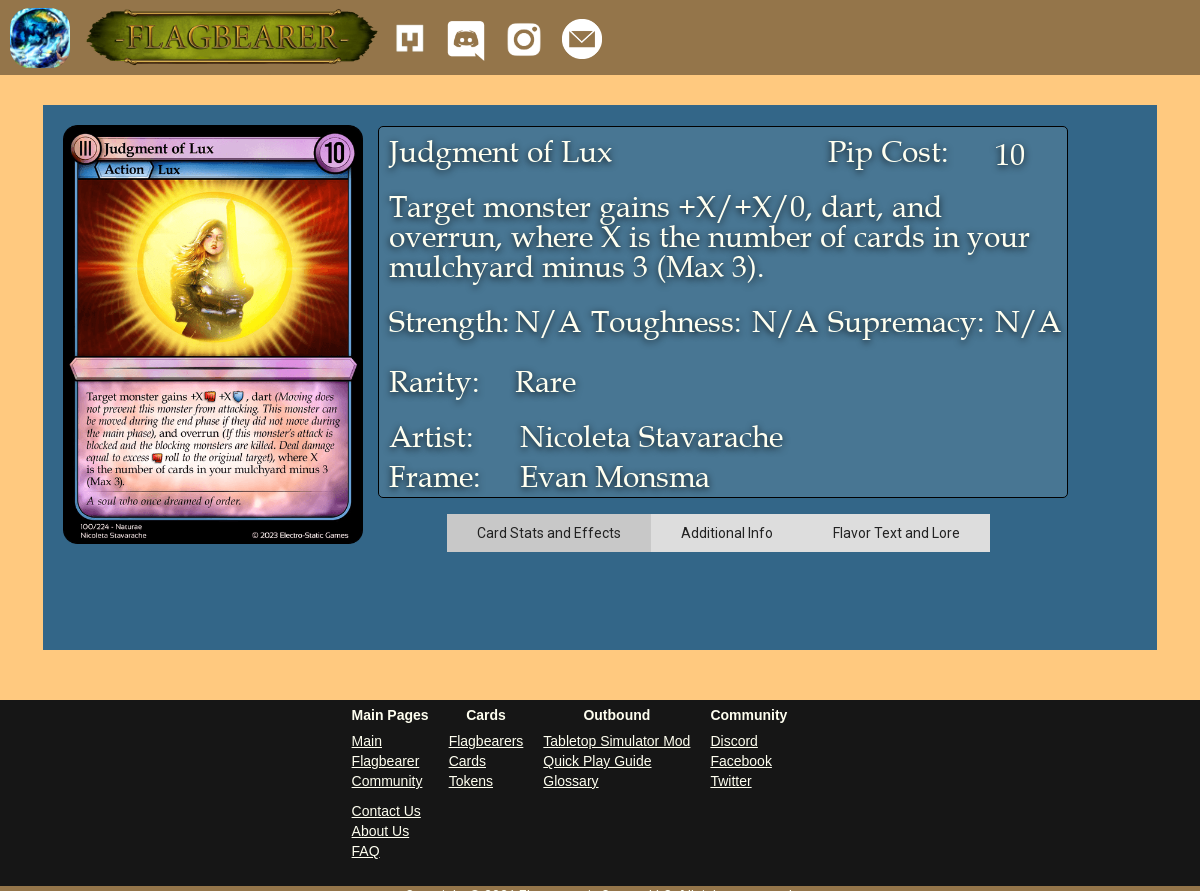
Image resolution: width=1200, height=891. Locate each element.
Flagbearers (486, 741)
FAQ (366, 851)
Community (387, 781)
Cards (467, 761)
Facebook (740, 761)
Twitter (730, 781)
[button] (230, 37)
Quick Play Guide (597, 761)
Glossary (570, 781)
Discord (733, 741)
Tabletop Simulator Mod (616, 741)
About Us (381, 831)
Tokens (471, 781)
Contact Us (386, 811)
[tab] (549, 533)
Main (367, 741)
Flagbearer (386, 761)
